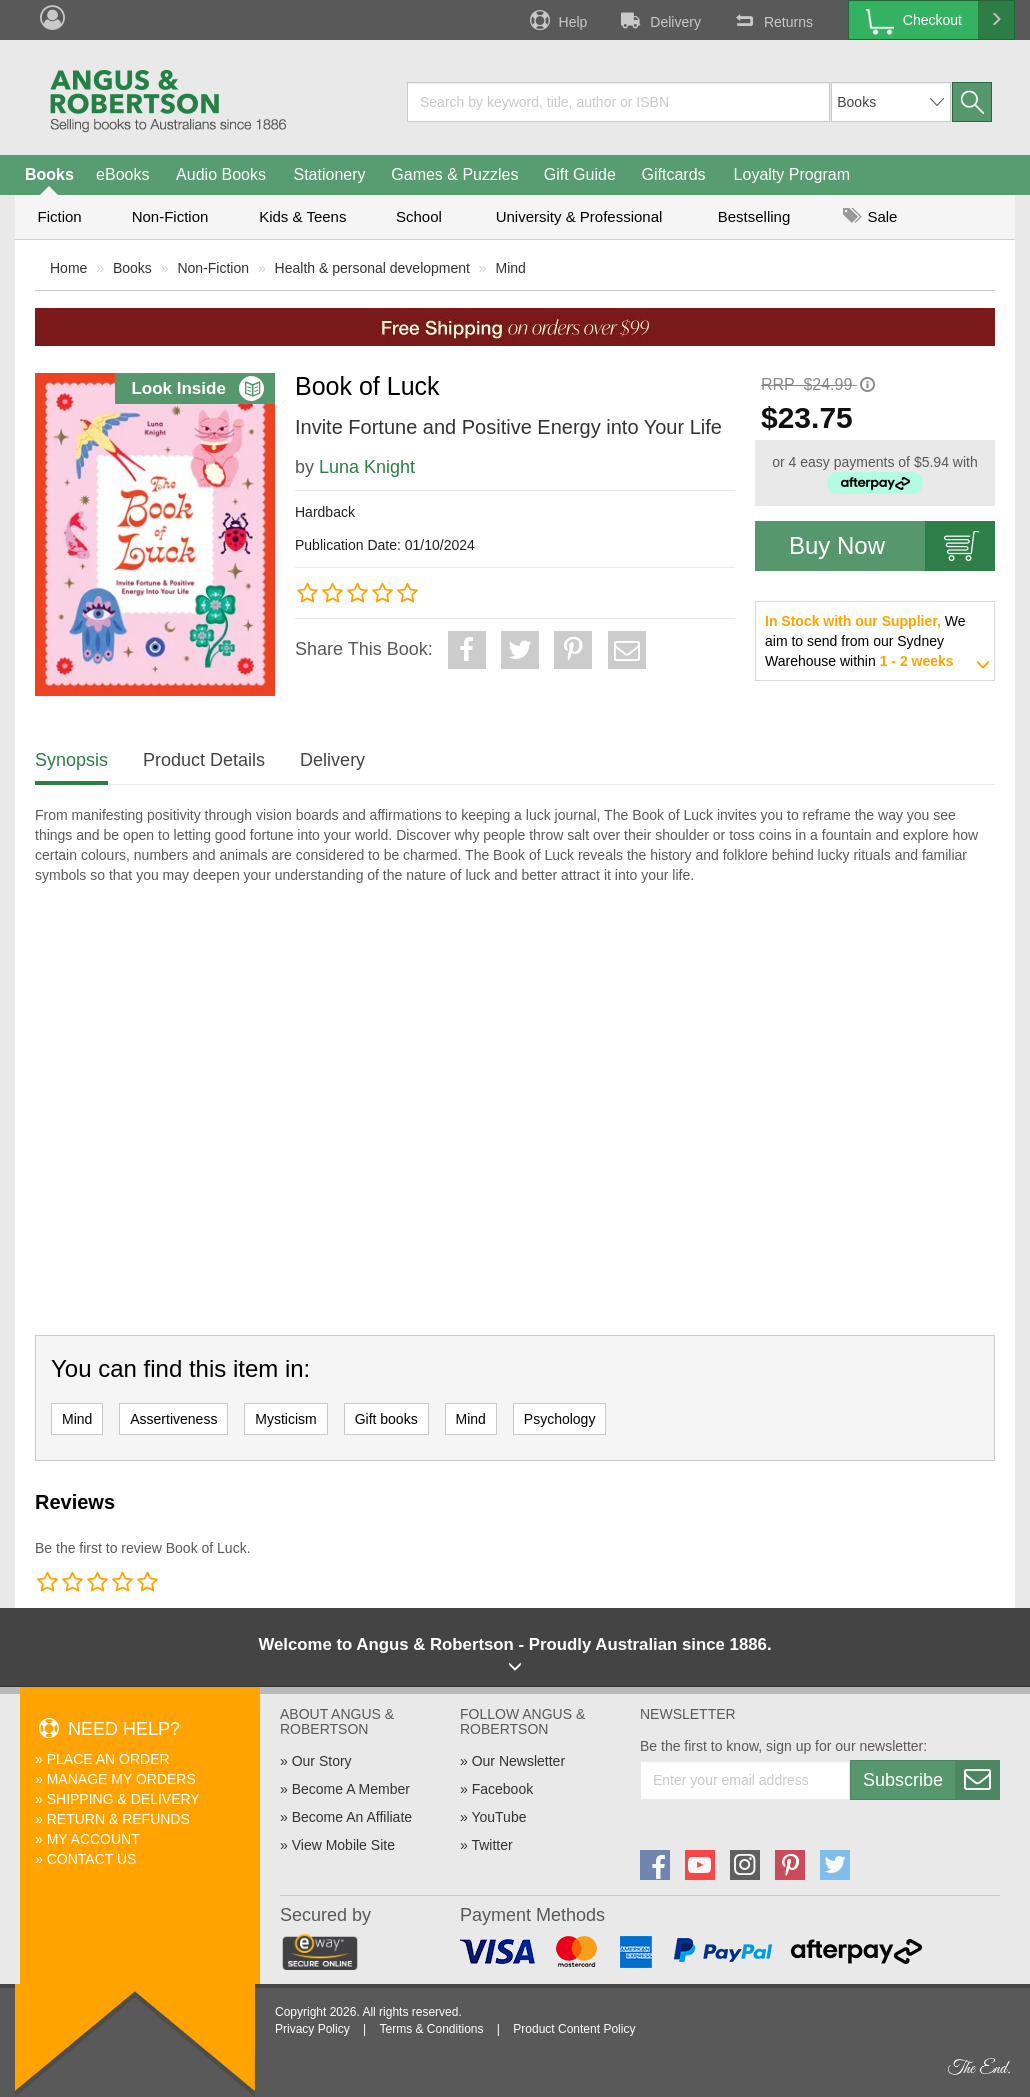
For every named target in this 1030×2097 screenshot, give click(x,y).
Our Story (322, 1761)
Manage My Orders (121, 1779)
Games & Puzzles (454, 174)
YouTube (498, 1817)
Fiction (59, 216)
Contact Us (92, 1859)
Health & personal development (372, 268)
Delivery (659, 20)
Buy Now (892, 546)
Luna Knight (367, 467)
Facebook (502, 1789)
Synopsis (71, 760)
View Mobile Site (343, 1845)
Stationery (329, 174)
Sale (870, 216)
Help (557, 20)
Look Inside (197, 388)
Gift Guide (580, 174)
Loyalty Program (792, 174)
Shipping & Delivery (123, 1799)
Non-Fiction (170, 216)
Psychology (560, 1419)
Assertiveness (173, 1419)
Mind (511, 268)
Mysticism (285, 1419)
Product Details (204, 760)
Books (49, 174)
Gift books (386, 1419)
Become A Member (351, 1789)
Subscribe (931, 1780)
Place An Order (108, 1759)
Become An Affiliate (352, 1817)
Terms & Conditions (431, 2029)
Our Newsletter (518, 1761)
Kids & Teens (302, 216)
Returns (772, 20)
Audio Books (221, 174)
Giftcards (674, 174)
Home (68, 268)
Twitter (491, 1845)
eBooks (122, 174)
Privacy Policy (312, 2029)
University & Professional (579, 216)
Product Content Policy (574, 2029)
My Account (93, 1839)
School (419, 216)
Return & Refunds (118, 1819)
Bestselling (754, 216)
